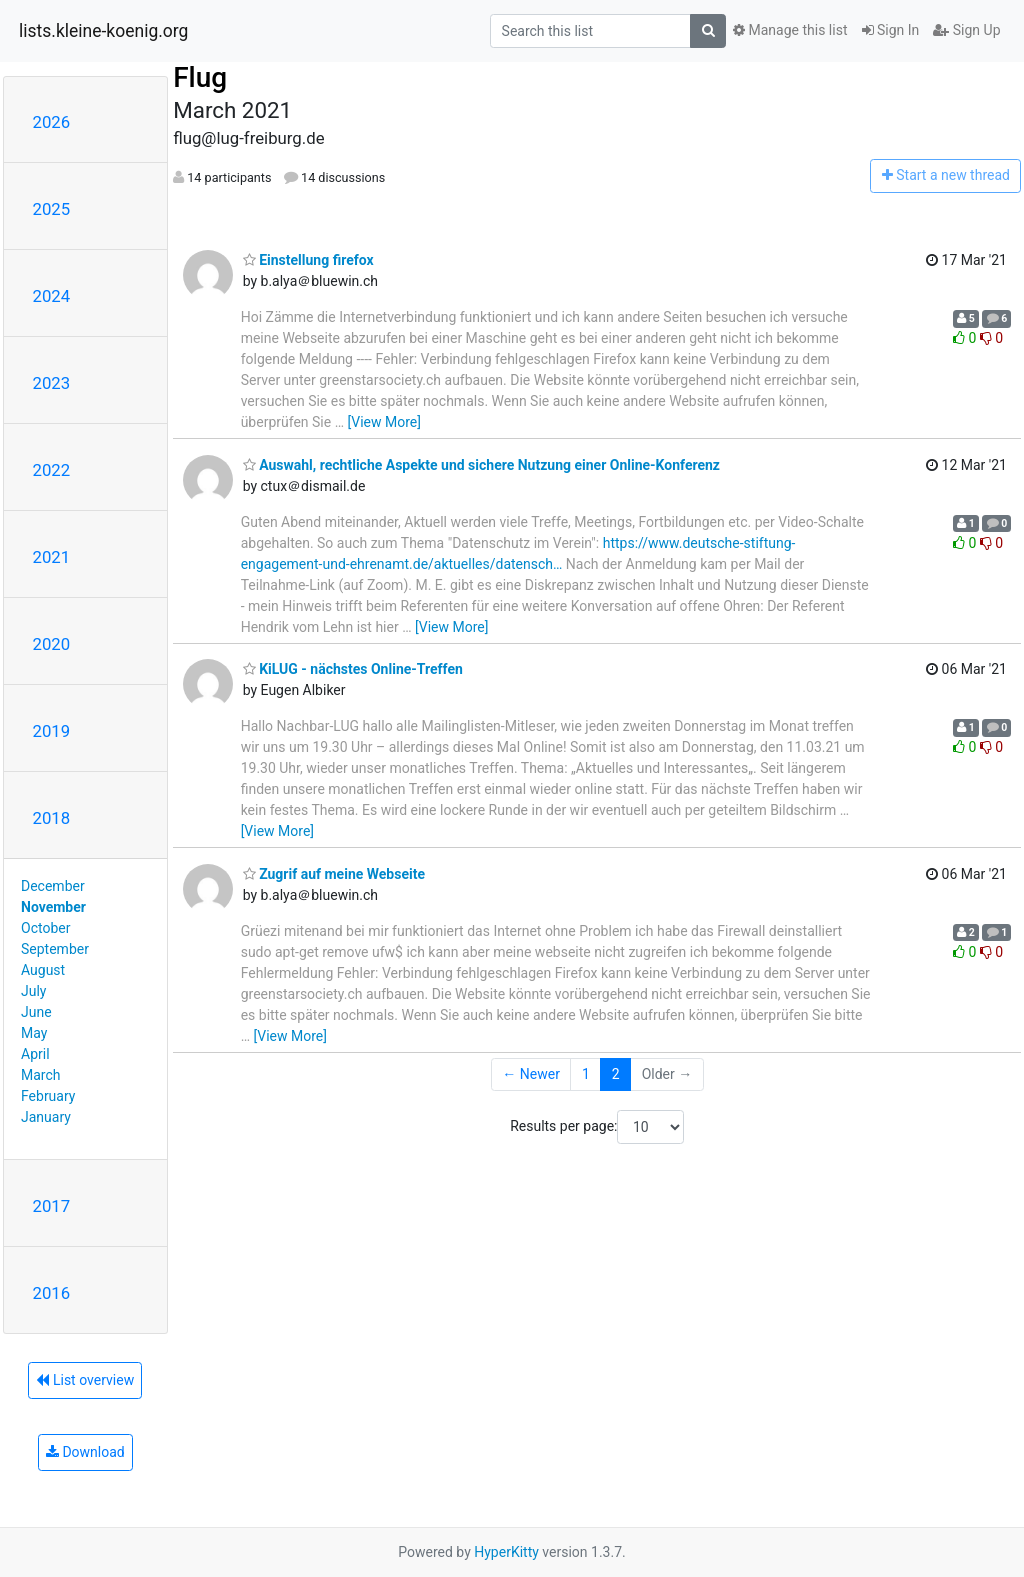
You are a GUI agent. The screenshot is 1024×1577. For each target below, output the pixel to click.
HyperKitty (506, 1552)
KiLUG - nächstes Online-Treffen (353, 669)
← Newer (531, 1074)
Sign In (891, 30)
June (36, 1012)
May (34, 1033)
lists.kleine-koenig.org (103, 31)
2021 (52, 557)
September (55, 949)
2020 (52, 644)
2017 (52, 1206)
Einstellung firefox (308, 260)
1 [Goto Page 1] (586, 1074)
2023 (52, 383)
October (45, 928)
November (53, 907)
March (41, 1075)
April (35, 1054)
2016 (52, 1293)
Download (85, 1452)
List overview (85, 1380)
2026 (52, 122)
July (33, 991)
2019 (52, 731)
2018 (52, 818)
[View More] (384, 422)
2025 (52, 209)
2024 (52, 296)
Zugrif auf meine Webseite (334, 874)
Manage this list (790, 30)
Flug (200, 77)
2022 (52, 470)
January (46, 1117)
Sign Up (966, 30)
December (53, 886)
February (48, 1096)
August (43, 970)
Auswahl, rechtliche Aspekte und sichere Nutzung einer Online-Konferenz (481, 465)
